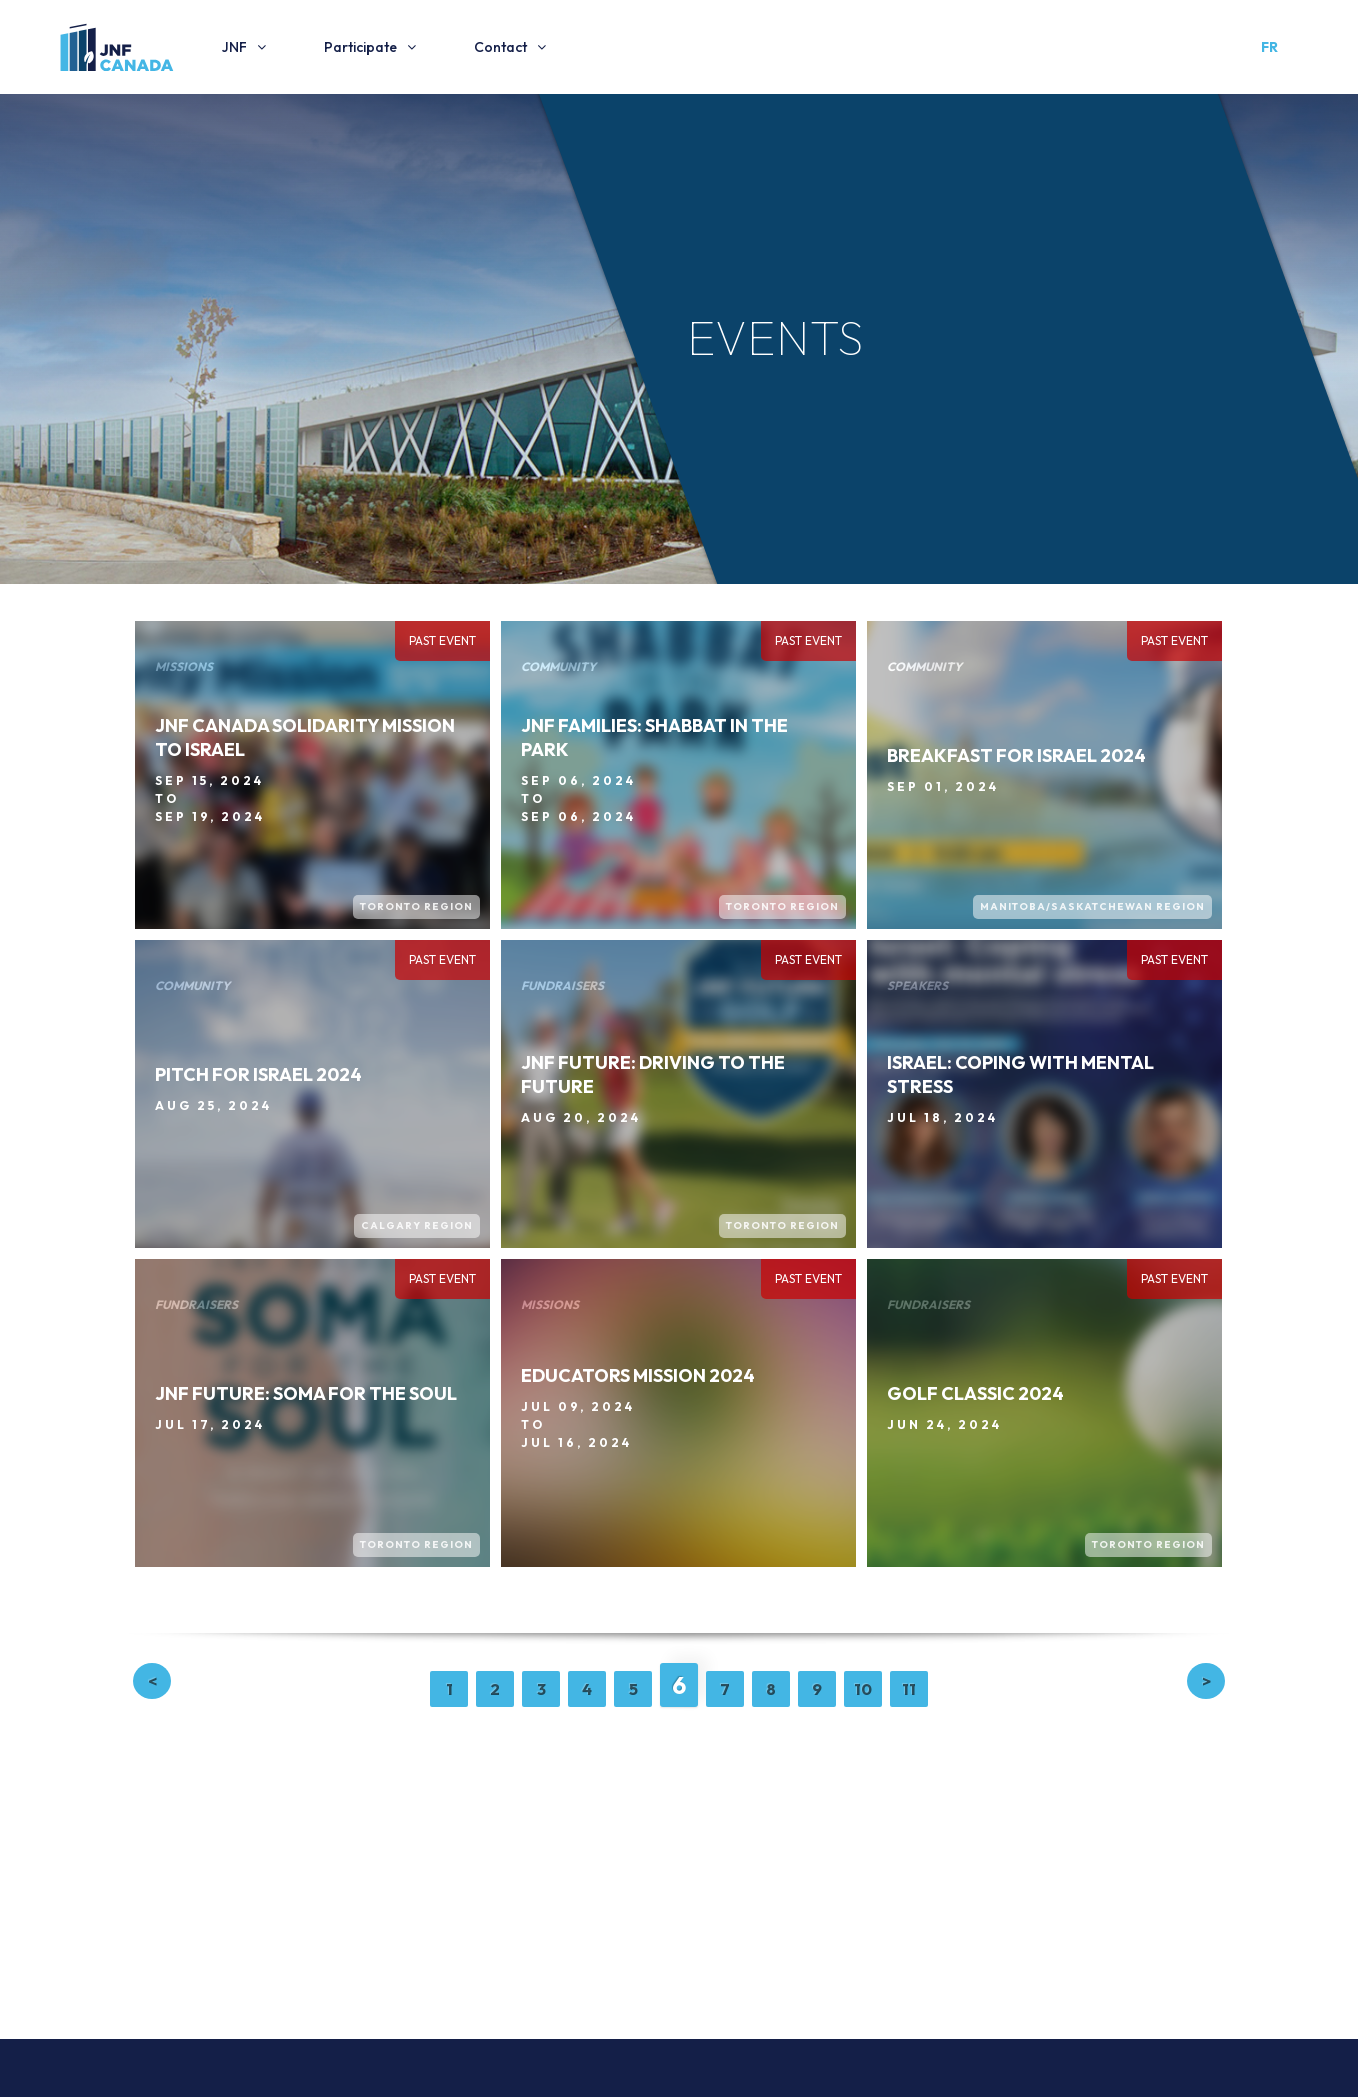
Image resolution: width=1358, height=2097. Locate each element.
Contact (500, 47)
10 (863, 1689)
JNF (234, 47)
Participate (360, 47)
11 (909, 1689)
